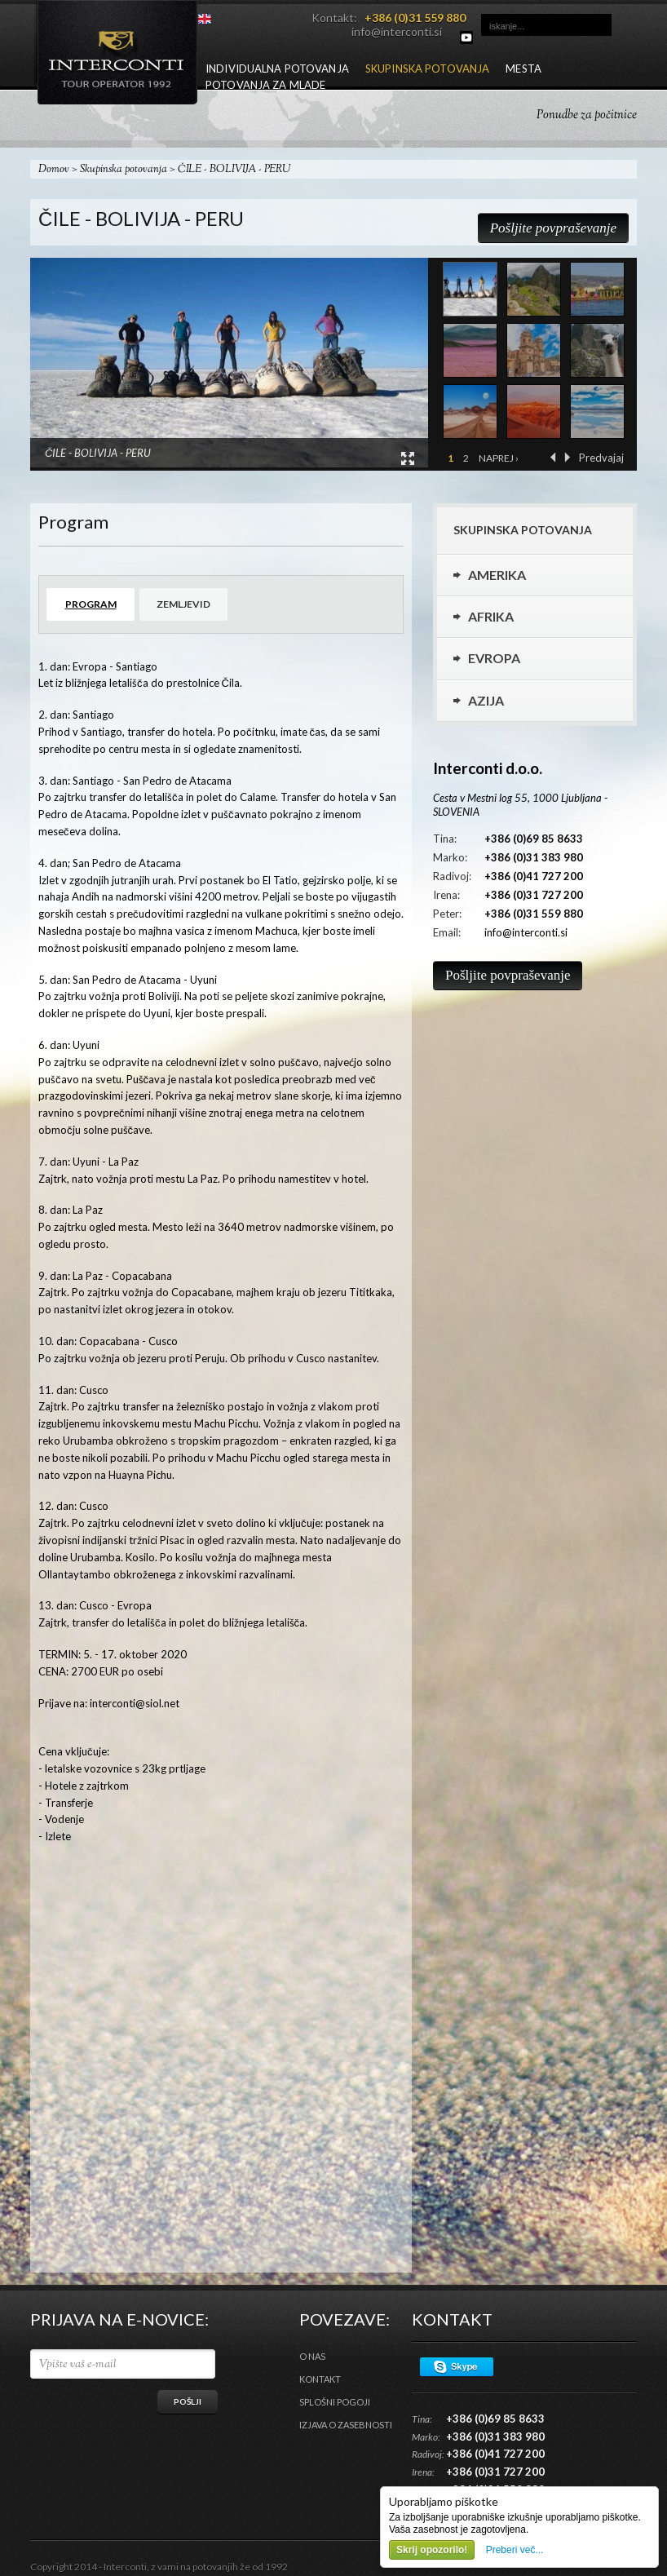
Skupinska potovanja (123, 169)
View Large (407, 458)
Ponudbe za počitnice (587, 115)
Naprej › (499, 458)
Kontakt (320, 2379)
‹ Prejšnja (553, 457)
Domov (53, 169)
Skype (456, 2366)
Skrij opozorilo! (431, 2550)
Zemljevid (183, 604)
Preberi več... (515, 2550)
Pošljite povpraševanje (553, 228)
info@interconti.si (396, 31)
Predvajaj (601, 457)
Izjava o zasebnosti (345, 2424)
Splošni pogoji (334, 2402)
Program (91, 604)
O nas (312, 2356)
